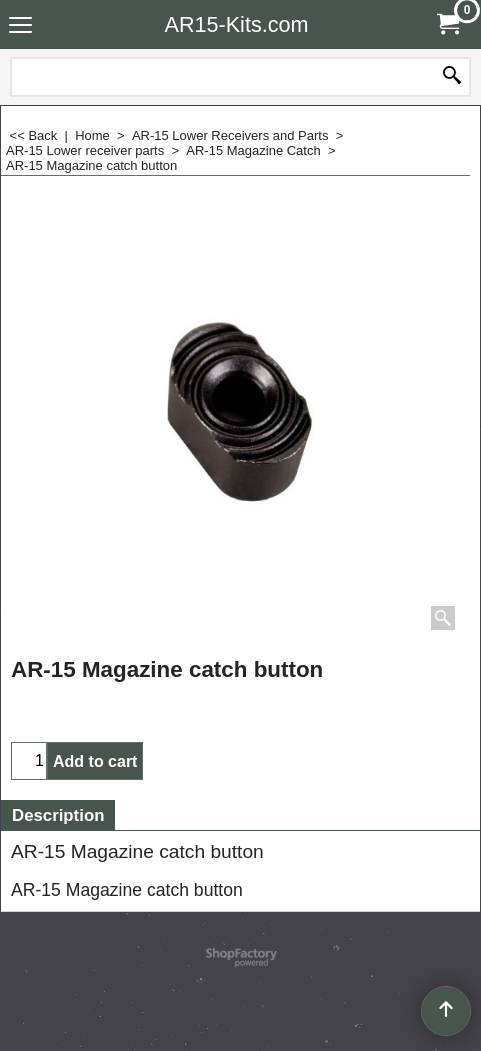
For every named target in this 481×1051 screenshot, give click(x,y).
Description (58, 815)
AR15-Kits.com (237, 24)
